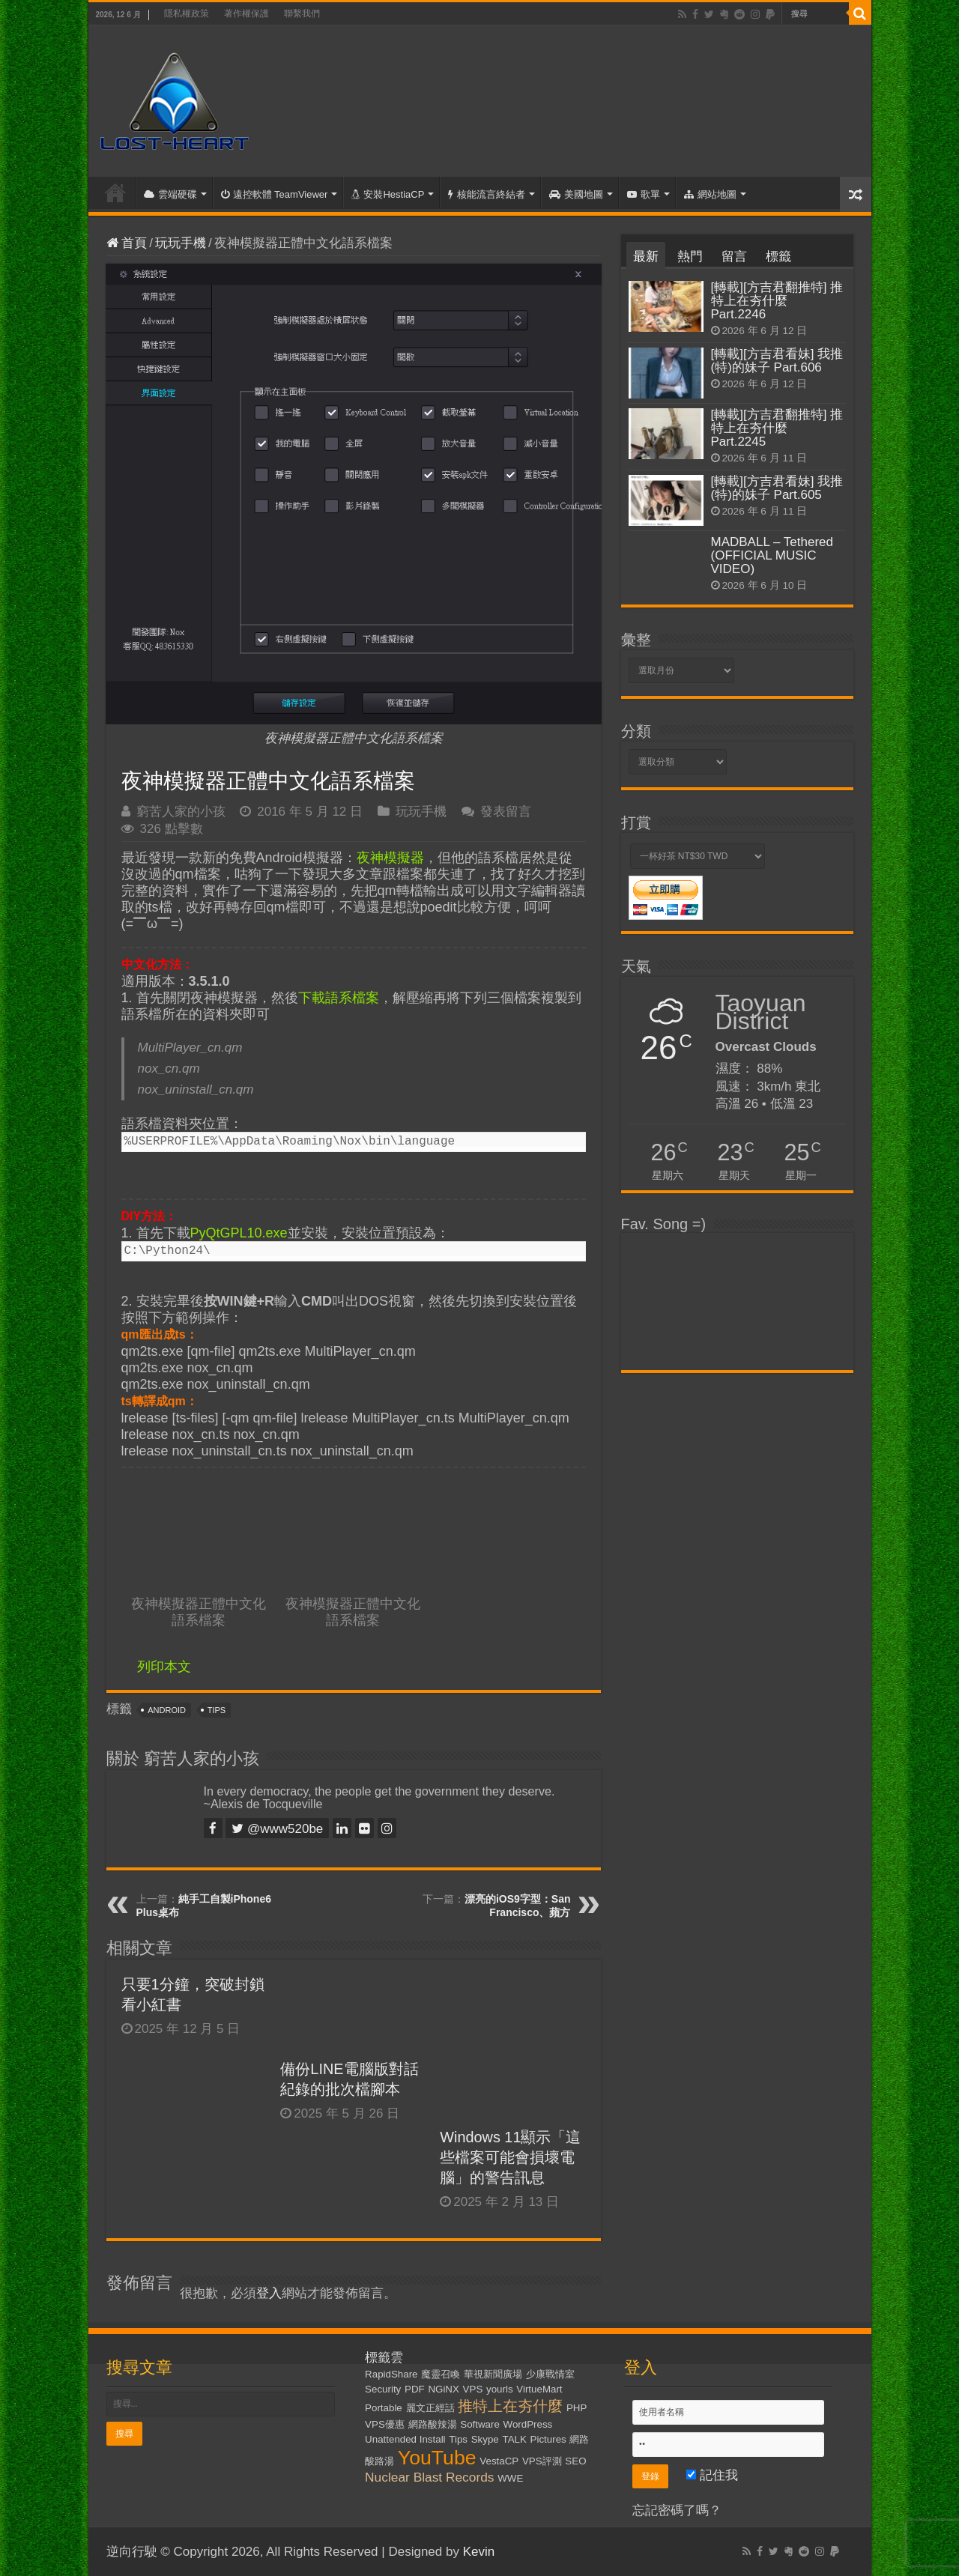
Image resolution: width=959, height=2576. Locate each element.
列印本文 (164, 1666)
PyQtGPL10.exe (239, 1232)
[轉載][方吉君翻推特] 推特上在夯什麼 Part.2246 (777, 300)
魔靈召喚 (440, 2374)
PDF (415, 2389)
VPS (473, 2389)
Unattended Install (405, 2439)
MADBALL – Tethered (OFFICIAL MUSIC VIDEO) (772, 555)
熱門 (690, 256)
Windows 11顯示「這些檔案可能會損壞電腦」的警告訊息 (510, 2157)
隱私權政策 (186, 13)
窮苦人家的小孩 (181, 811)
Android (167, 1710)
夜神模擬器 (390, 857)
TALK (515, 2439)
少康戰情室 (550, 2374)
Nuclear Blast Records (429, 2477)
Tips (217, 1710)
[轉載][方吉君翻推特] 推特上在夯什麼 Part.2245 (777, 428)
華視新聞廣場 (493, 2374)
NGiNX (443, 2389)
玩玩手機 (180, 243)
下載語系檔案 (338, 997)
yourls (499, 2389)
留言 (734, 256)
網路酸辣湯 (432, 2424)
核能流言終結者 (486, 194)
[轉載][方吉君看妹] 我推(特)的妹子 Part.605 (777, 488)
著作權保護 (246, 13)
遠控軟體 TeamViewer (274, 194)
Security (383, 2389)
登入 (269, 2293)
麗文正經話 (430, 2407)
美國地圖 (576, 194)
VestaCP (499, 2461)
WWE (510, 2478)
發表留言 (505, 811)
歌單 (643, 194)
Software (480, 2424)
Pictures (548, 2439)
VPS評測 (542, 2461)
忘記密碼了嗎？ (676, 2510)
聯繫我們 (302, 13)
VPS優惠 (385, 2424)
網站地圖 (710, 194)
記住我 (712, 2475)
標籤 (778, 256)
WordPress (528, 2424)
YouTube (437, 2457)
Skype (485, 2439)
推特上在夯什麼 (510, 2406)
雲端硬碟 (170, 194)
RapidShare (391, 2374)
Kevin (479, 2552)
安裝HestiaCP (387, 194)
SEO (575, 2461)
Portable (383, 2407)
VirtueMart (539, 2389)
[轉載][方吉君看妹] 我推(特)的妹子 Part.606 (777, 361)
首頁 (115, 192)
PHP (576, 2407)
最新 (646, 256)
